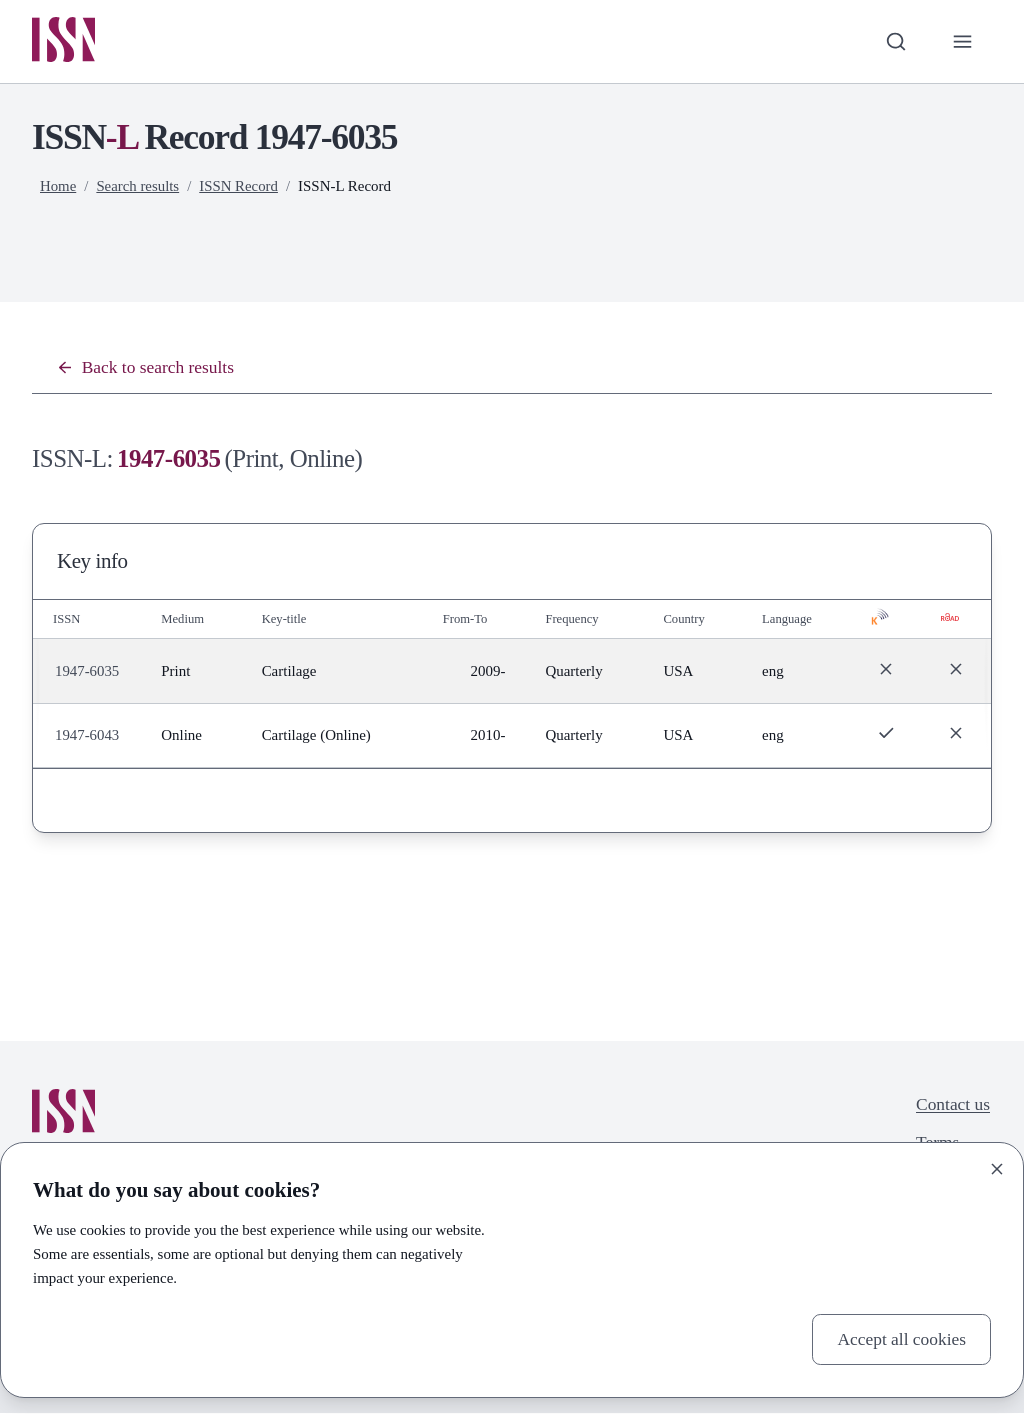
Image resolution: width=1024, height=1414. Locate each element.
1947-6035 (87, 672)
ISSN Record (239, 187)
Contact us (952, 1105)
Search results (138, 187)
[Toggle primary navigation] (962, 41)
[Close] (997, 1168)
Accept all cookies (900, 1339)
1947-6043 (87, 736)
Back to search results (146, 368)
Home (58, 187)
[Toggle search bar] (894, 41)
